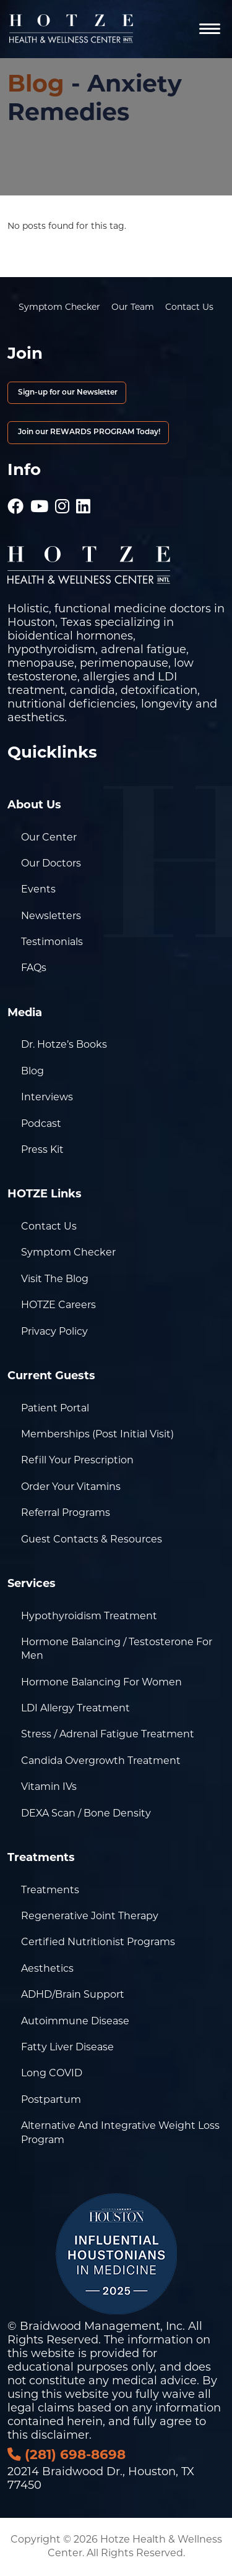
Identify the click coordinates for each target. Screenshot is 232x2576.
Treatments (50, 1891)
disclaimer (60, 2436)
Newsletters (51, 917)
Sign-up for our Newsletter (67, 392)
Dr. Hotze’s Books (64, 1045)
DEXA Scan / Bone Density (86, 1814)
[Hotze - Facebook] (15, 500)
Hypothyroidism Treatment (89, 1617)
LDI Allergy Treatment (75, 1709)
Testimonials (52, 943)
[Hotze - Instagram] (62, 500)
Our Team (132, 307)
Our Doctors (51, 864)
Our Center (49, 838)
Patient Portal (55, 1409)
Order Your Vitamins (71, 1487)
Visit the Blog (54, 1280)
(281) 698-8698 (66, 2455)
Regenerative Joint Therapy (89, 1917)
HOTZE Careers (58, 1306)
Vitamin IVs (49, 1787)
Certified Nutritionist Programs (98, 1943)
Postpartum (51, 2100)
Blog (35, 86)
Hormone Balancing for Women (101, 1683)
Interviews (47, 1098)
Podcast (41, 1124)
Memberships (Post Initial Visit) (97, 1435)
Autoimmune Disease (75, 2022)
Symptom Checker (59, 307)
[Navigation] (209, 29)
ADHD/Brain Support (72, 1995)
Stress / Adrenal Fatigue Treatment (107, 1735)
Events (38, 890)
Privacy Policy (54, 1332)
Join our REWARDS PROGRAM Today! (88, 432)
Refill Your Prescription (77, 1461)
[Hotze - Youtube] (39, 500)
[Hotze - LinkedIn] (83, 500)
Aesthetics (47, 1969)
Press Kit (42, 1150)
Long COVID (51, 2074)
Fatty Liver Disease (67, 2048)
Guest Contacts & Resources (91, 1540)
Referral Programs (65, 1513)
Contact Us (189, 307)
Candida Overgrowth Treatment (101, 1761)
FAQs (33, 968)
